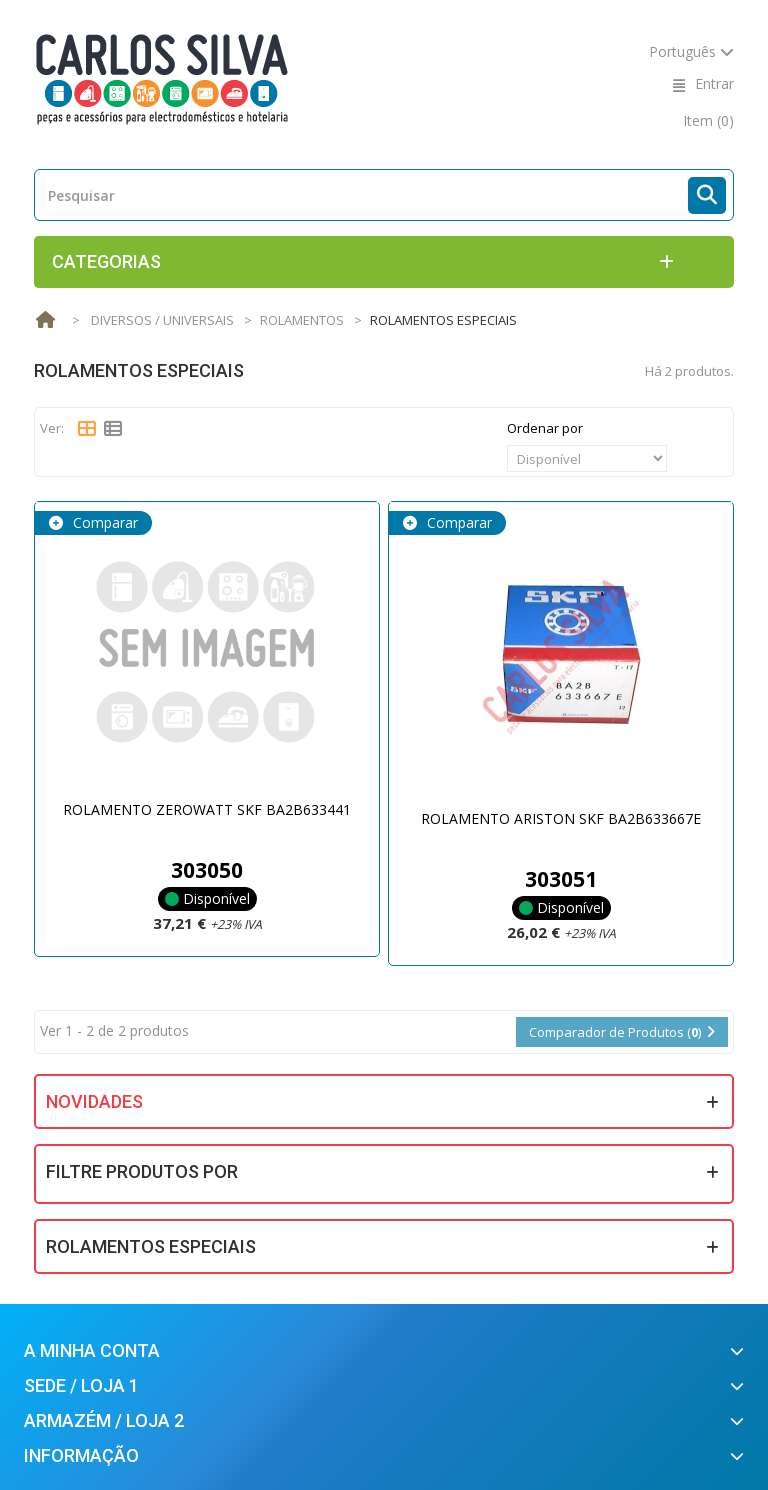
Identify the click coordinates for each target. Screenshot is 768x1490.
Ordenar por (545, 428)
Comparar (103, 522)
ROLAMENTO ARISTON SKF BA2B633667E (561, 818)
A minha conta (92, 1350)
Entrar (714, 83)
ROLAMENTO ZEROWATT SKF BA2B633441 (207, 809)
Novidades (94, 1101)
